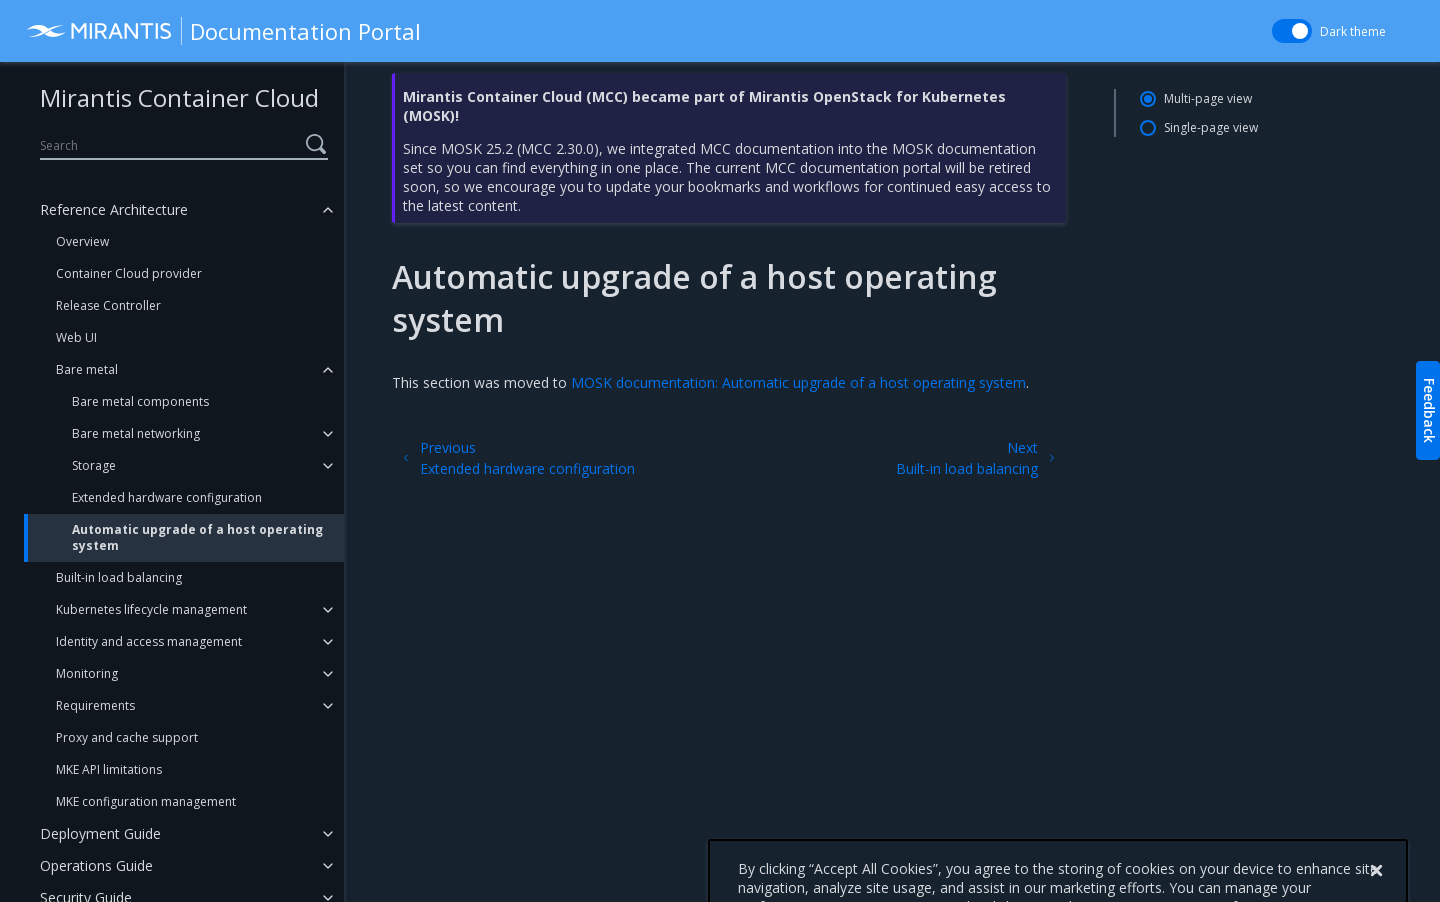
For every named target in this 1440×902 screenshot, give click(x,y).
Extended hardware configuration (167, 497)
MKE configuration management (146, 801)
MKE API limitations (109, 769)
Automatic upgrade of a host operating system (197, 537)
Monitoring (87, 673)
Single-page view (1211, 127)
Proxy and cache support (127, 737)
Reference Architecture (114, 209)
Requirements (95, 705)
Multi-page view (1208, 98)
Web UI (76, 337)
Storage (94, 465)
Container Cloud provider (129, 273)
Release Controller (108, 305)
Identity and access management (149, 641)
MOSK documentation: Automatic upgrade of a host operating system (798, 382)
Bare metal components (140, 401)
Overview (82, 241)
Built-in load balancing (119, 577)
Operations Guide (96, 865)
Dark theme (1353, 31)
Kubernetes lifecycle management (151, 609)
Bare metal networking (136, 433)
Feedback (1429, 410)
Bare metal (87, 369)
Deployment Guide (100, 833)
